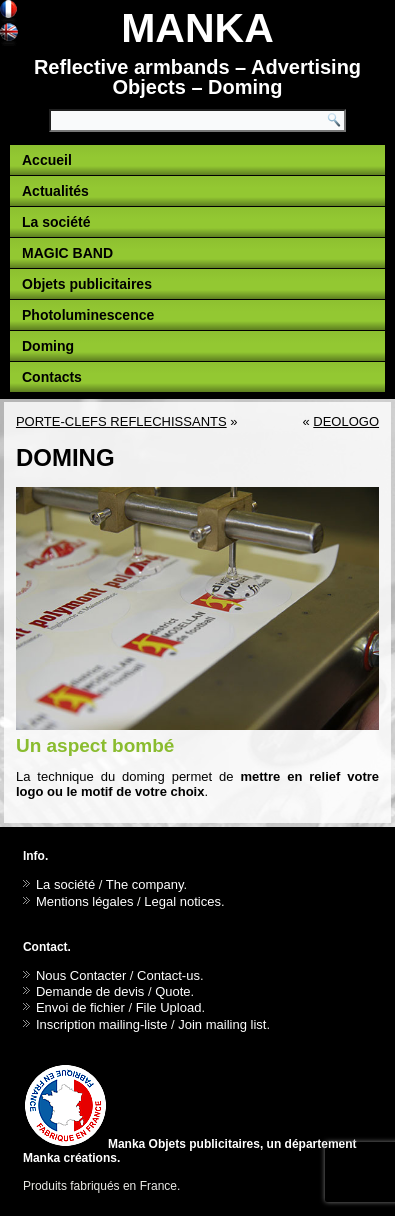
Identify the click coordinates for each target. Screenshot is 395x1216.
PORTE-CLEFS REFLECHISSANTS (121, 421)
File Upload (169, 1007)
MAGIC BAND (67, 253)
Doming (48, 346)
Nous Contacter (81, 975)
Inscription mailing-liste (102, 1024)
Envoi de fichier (80, 1007)
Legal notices (182, 901)
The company (145, 884)
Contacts (52, 377)
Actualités (55, 191)
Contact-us (168, 975)
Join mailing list (222, 1024)
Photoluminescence (88, 315)
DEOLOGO (346, 421)
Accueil (47, 160)
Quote (172, 991)
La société (56, 222)
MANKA (197, 28)
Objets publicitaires (87, 284)
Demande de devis (90, 991)
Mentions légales (85, 901)
